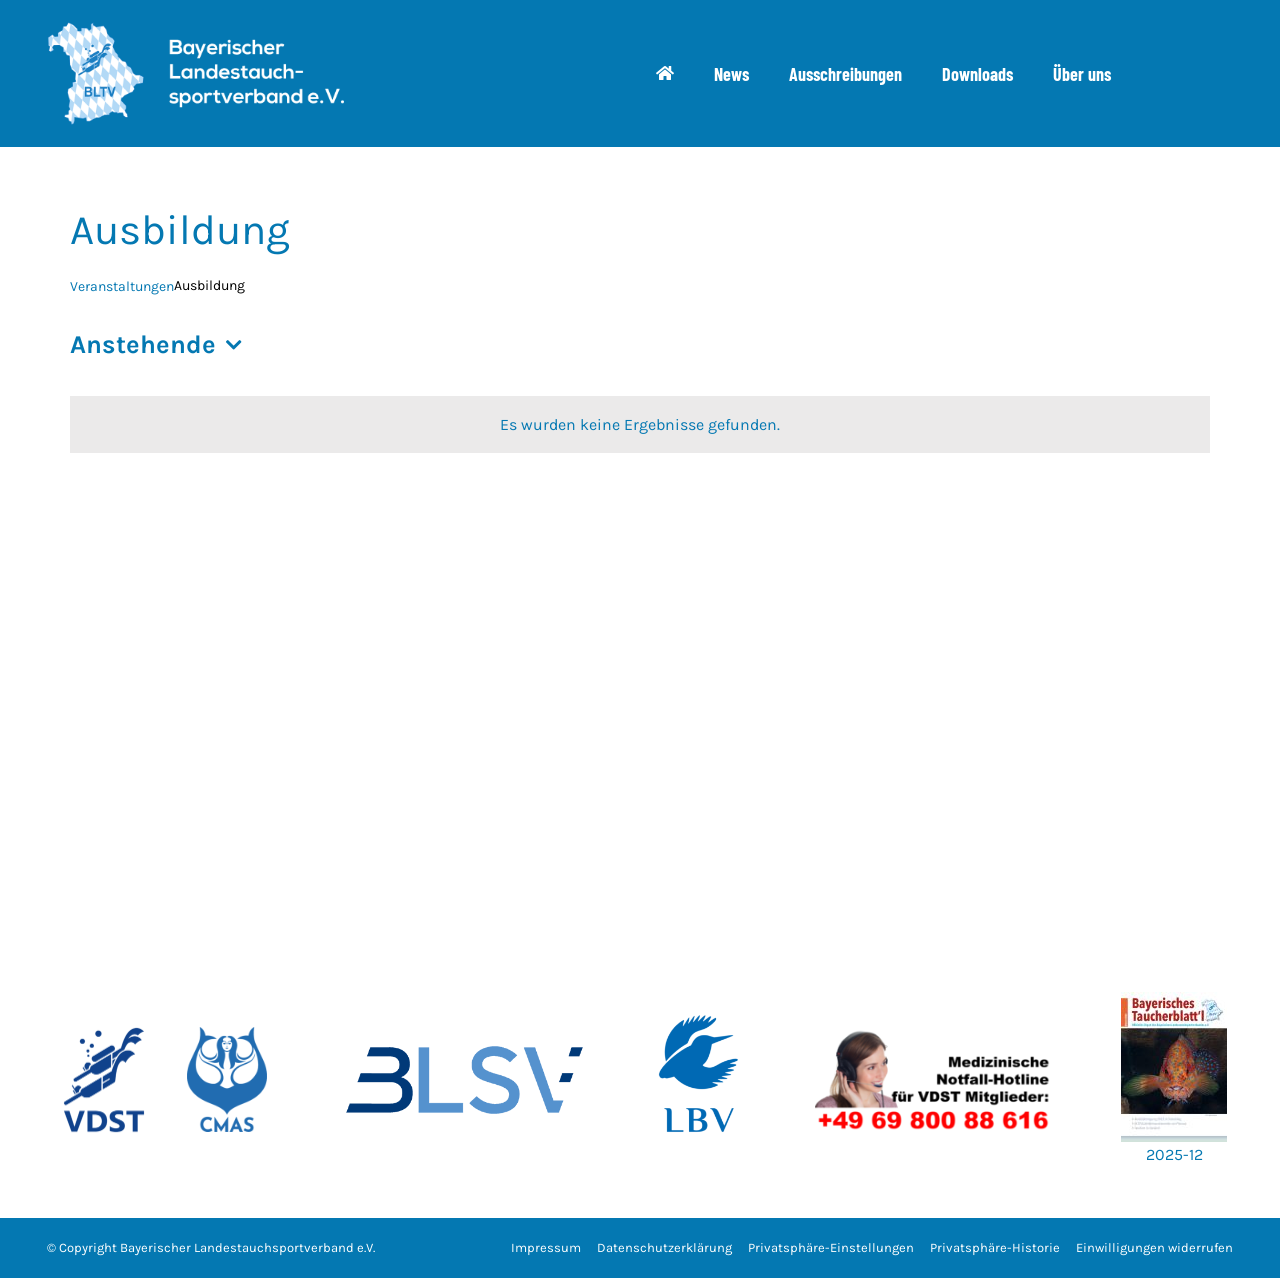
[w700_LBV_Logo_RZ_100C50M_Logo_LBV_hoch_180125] (699, 984)
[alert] (640, 425)
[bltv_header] (195, 29)
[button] (831, 1248)
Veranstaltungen (122, 286)
